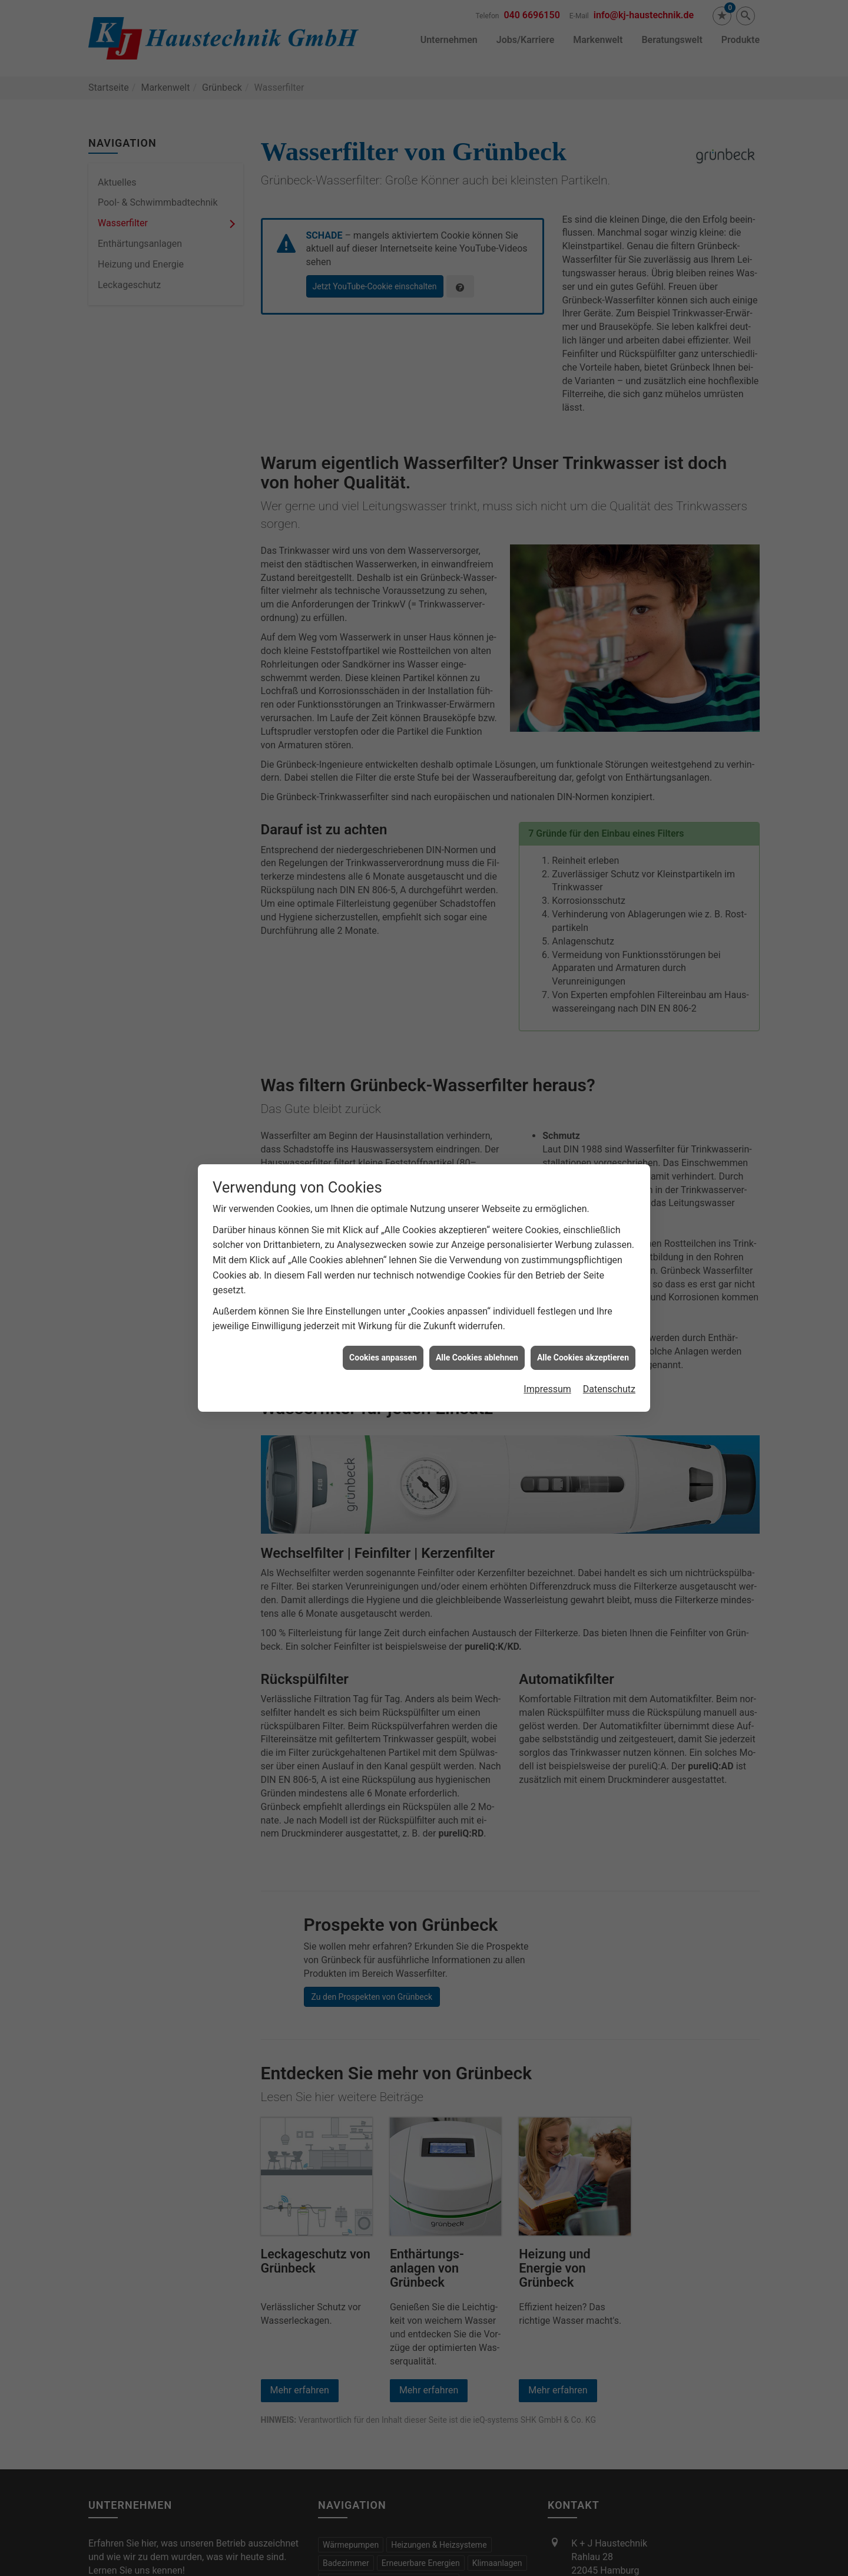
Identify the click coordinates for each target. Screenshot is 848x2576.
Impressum (547, 1329)
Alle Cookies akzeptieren (583, 1297)
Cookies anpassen (383, 1297)
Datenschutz (609, 1329)
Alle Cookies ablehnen (477, 1297)
